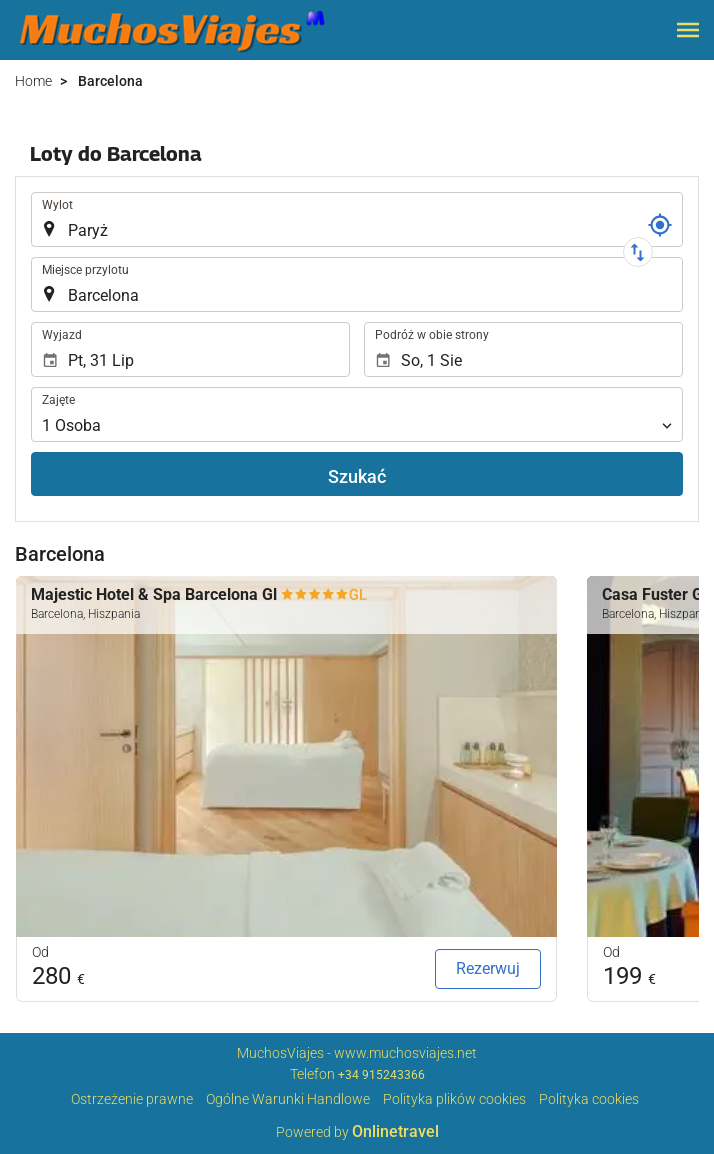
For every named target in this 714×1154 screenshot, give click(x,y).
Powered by (357, 1132)
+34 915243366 (381, 1075)
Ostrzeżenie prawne (132, 1099)
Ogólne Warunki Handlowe (288, 1099)
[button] (688, 30)
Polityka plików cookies (454, 1099)
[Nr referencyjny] (660, 225)
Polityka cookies (589, 1099)
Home (33, 81)
